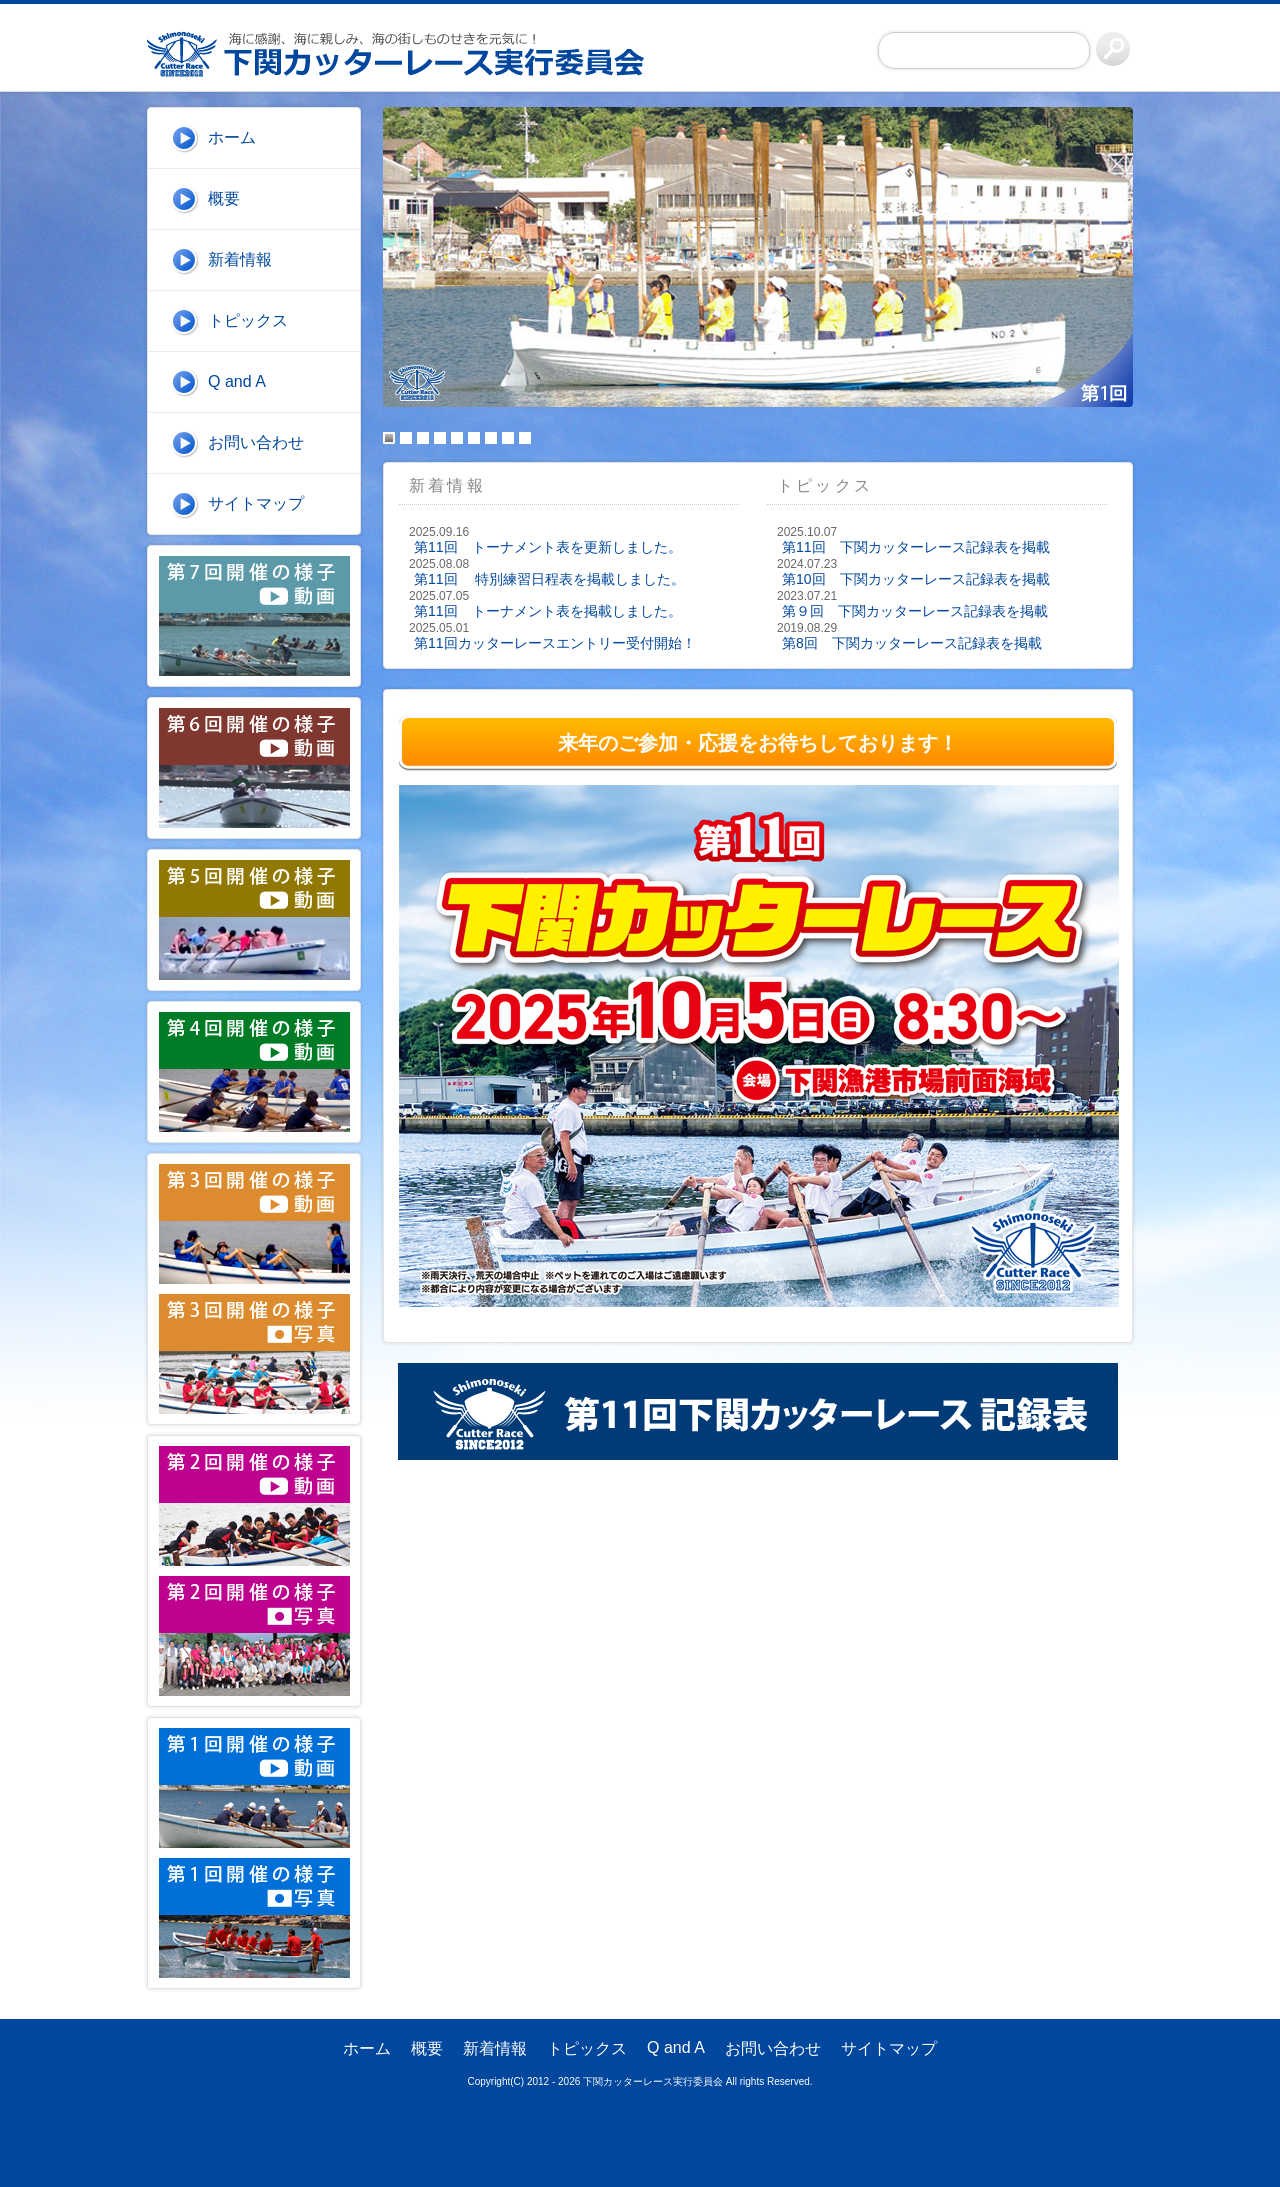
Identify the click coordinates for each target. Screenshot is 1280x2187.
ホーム (232, 137)
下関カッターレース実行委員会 (407, 54)
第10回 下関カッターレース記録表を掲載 (916, 579)
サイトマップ (256, 503)
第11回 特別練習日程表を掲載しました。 (549, 579)
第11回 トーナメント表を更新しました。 (548, 547)
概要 (224, 198)
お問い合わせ (256, 442)
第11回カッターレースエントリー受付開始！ (555, 643)
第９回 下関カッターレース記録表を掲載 (915, 611)
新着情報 (240, 259)
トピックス (248, 320)
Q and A (237, 381)
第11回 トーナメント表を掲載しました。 (548, 611)
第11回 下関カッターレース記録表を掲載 (916, 547)
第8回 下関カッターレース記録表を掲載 (912, 643)
